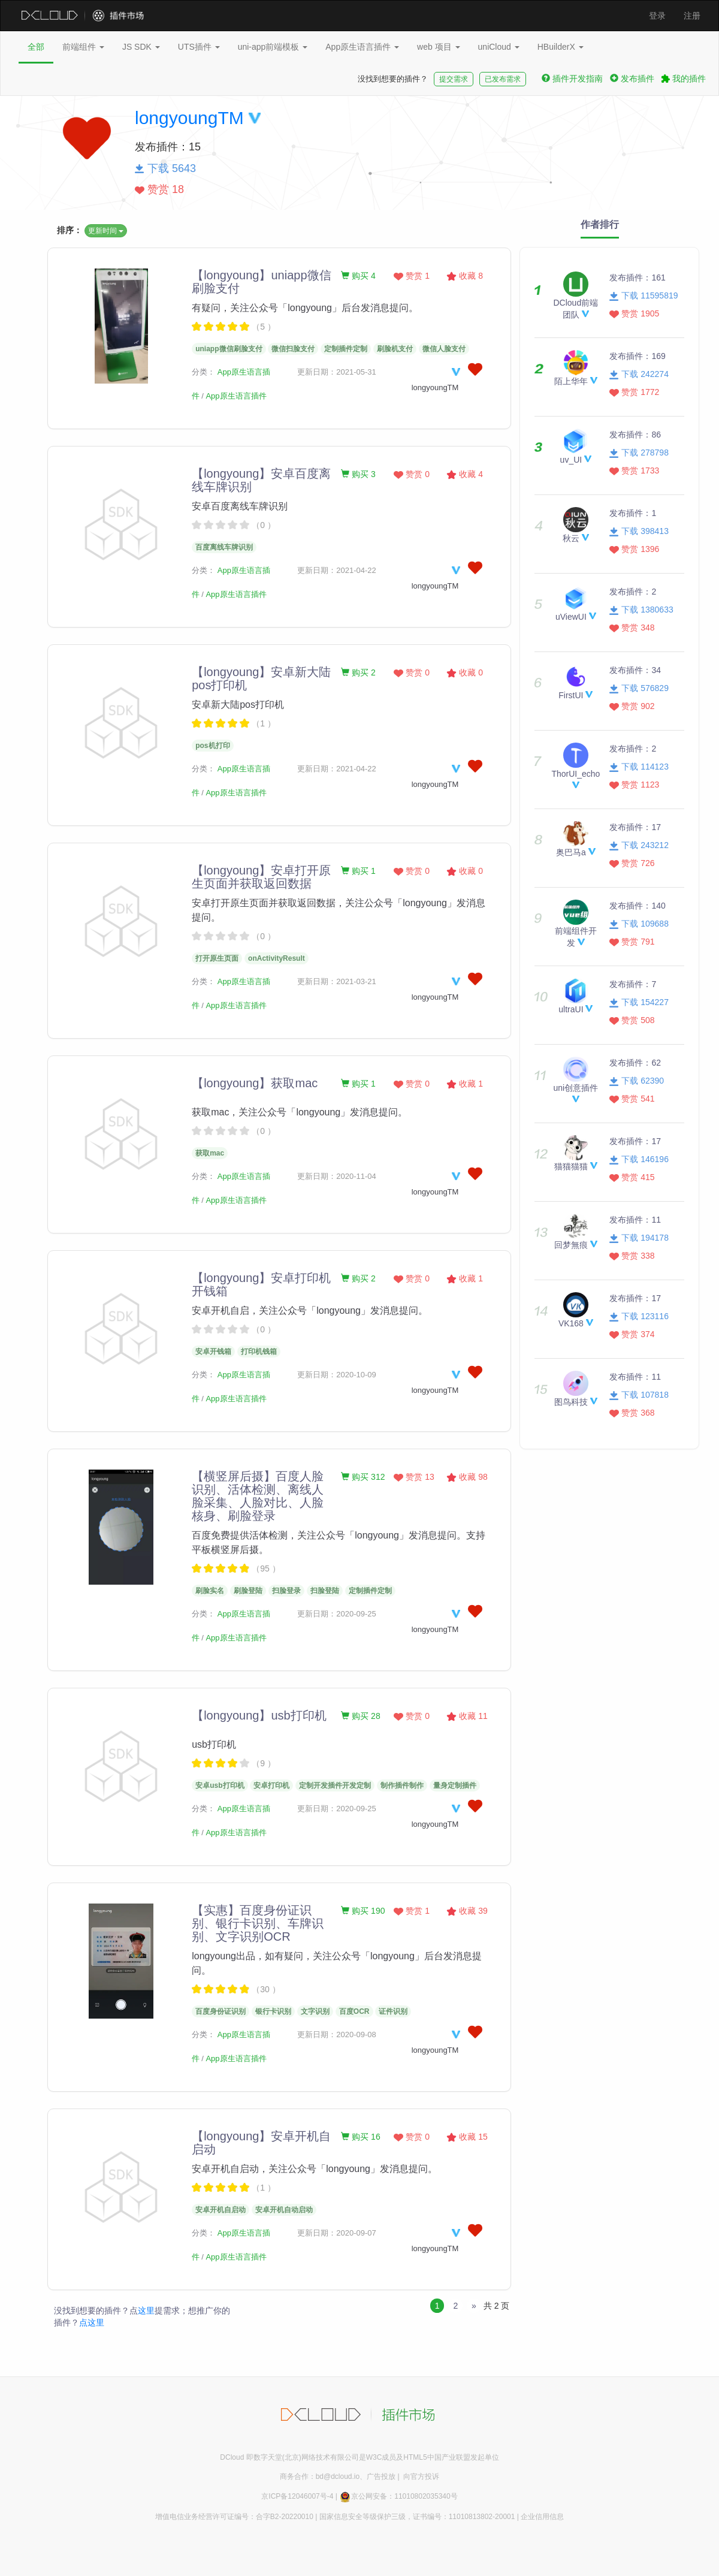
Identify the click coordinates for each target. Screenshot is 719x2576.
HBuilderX (560, 47)
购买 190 (363, 1911)
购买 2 (358, 672)
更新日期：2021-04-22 (336, 570)
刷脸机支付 (395, 349)
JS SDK (141, 47)
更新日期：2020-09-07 (336, 2232)
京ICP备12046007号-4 (297, 2496)
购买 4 (358, 275)
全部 (36, 47)
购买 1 (358, 871)
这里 (146, 2310)
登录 (657, 15)
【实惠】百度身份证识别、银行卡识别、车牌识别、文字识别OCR (258, 1923)
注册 (692, 15)
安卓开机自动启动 (284, 2210)
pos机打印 (212, 745)
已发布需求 (503, 79)
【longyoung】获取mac (255, 1083)
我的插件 (683, 78)
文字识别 (315, 2011)
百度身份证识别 (220, 2011)
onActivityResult (276, 958)
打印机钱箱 (259, 1351)
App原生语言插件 (362, 47)
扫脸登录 (286, 1590)
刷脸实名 (209, 1590)
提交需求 (453, 79)
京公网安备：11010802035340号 (398, 2496)
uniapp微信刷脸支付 (228, 349)
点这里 (91, 2322)
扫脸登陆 (324, 1590)
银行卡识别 (273, 2011)
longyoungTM (189, 118)
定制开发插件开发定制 (335, 1785)
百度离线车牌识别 (224, 547)
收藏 (464, 275)
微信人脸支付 (444, 349)
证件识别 (393, 2011)
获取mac (209, 1153)
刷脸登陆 (248, 1590)
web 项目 (438, 47)
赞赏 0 (412, 474)
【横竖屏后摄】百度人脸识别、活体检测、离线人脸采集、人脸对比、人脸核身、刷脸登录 (258, 1496)
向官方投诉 (421, 2476)
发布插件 (632, 78)
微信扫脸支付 (293, 349)
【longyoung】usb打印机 (259, 1715)
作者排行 (600, 224)
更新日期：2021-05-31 (336, 371)
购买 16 (360, 2136)
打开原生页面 (216, 958)
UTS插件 (199, 47)
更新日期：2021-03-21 (336, 981)
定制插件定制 (345, 349)
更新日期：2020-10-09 (336, 1374)
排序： (69, 230)
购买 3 (358, 474)
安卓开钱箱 (213, 1351)
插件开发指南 (572, 78)
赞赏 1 (412, 275)
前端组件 (83, 47)
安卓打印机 (271, 1785)
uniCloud (498, 47)
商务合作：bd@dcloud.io (320, 2476)
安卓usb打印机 (219, 1785)
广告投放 (381, 2476)
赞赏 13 (414, 1477)
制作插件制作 (402, 1785)
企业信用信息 (542, 2516)
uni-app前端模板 (273, 47)
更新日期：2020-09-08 (336, 2034)
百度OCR (354, 2011)
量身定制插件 (454, 1785)
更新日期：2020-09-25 (336, 1613)
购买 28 (360, 1716)
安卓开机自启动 (220, 2210)
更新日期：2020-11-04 (336, 1176)
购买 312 (363, 1477)
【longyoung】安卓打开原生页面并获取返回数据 (261, 877)
